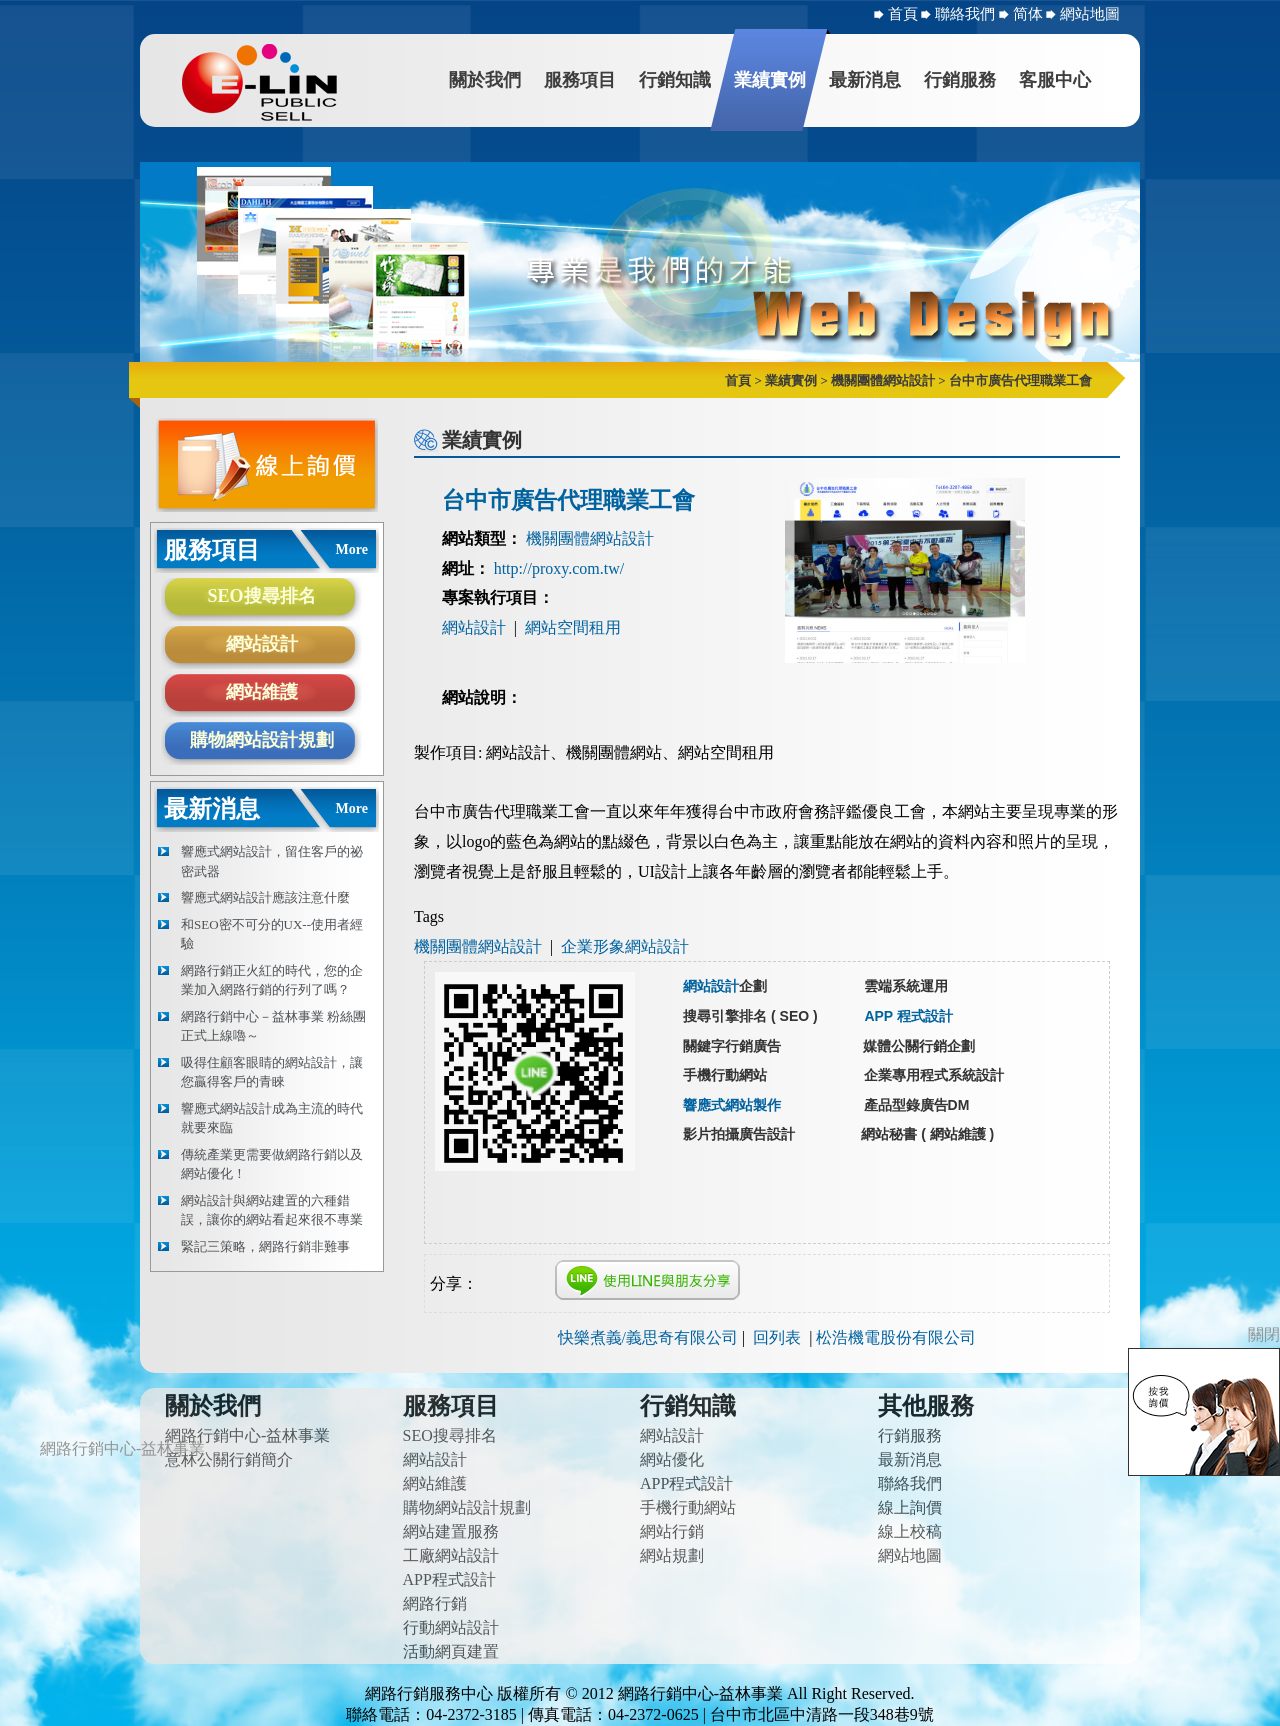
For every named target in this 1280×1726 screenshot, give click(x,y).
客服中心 (1055, 80)
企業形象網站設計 (625, 946)
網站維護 (262, 692)
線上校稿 (910, 1531)
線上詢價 (910, 1507)
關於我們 (485, 80)
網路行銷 (435, 1603)
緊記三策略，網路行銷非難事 (265, 1246)
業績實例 (770, 80)
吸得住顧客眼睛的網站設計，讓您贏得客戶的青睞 (272, 1072)
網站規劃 (672, 1555)
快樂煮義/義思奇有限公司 (648, 1337)
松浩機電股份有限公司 (896, 1337)
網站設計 (262, 644)
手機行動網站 (688, 1507)
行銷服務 (960, 80)
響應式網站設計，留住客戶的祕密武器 (272, 861)
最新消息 (865, 80)
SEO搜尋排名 (261, 596)
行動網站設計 (451, 1627)
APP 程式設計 (908, 1016)
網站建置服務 (451, 1531)
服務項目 (580, 80)
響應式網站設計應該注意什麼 (265, 897)
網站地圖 (1090, 14)
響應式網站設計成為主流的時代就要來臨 (272, 1118)
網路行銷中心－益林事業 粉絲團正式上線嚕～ (273, 1026)
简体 (1030, 14)
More (352, 549)
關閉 (1264, 1334)
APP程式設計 (449, 1579)
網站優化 (672, 1459)
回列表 (777, 1337)
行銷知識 (675, 80)
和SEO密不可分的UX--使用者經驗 (272, 934)
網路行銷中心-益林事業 (247, 1435)
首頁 (903, 14)
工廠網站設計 (451, 1555)
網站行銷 (672, 1531)
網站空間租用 (573, 627)
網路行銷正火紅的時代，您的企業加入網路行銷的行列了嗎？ (272, 980)
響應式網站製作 (732, 1105)
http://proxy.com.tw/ (559, 568)
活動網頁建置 (451, 1651)
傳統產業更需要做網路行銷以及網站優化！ (272, 1164)
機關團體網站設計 (590, 538)
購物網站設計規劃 (262, 740)
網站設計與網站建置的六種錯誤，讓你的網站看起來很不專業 (272, 1210)
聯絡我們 (967, 14)
